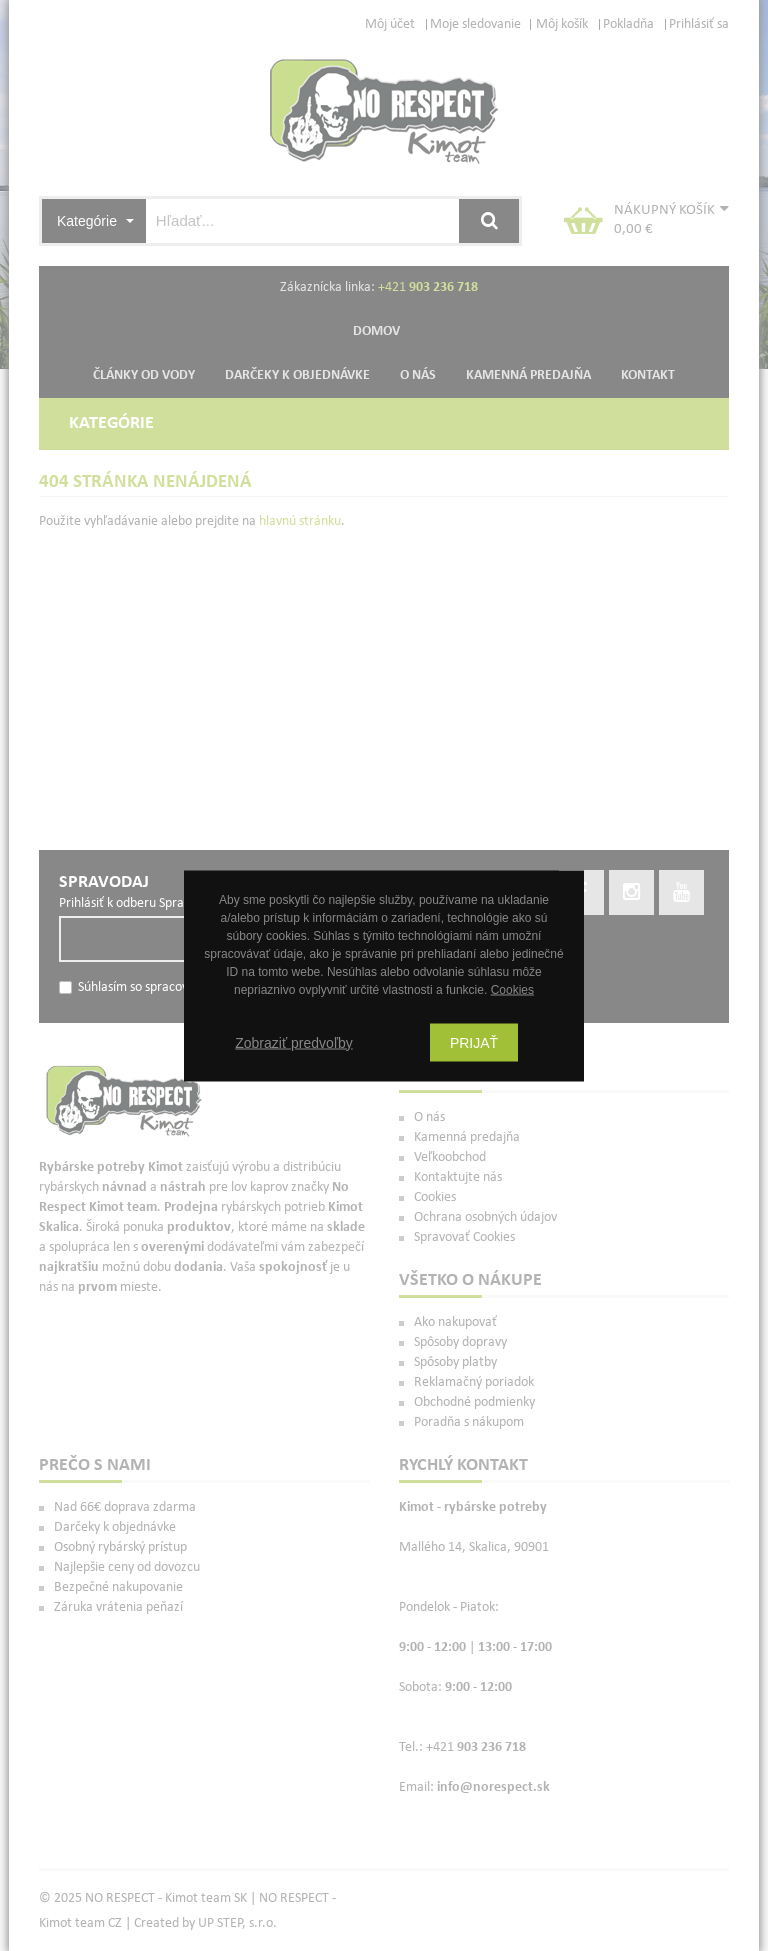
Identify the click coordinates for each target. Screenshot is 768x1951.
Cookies (512, 989)
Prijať (474, 1042)
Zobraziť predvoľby (294, 1042)
